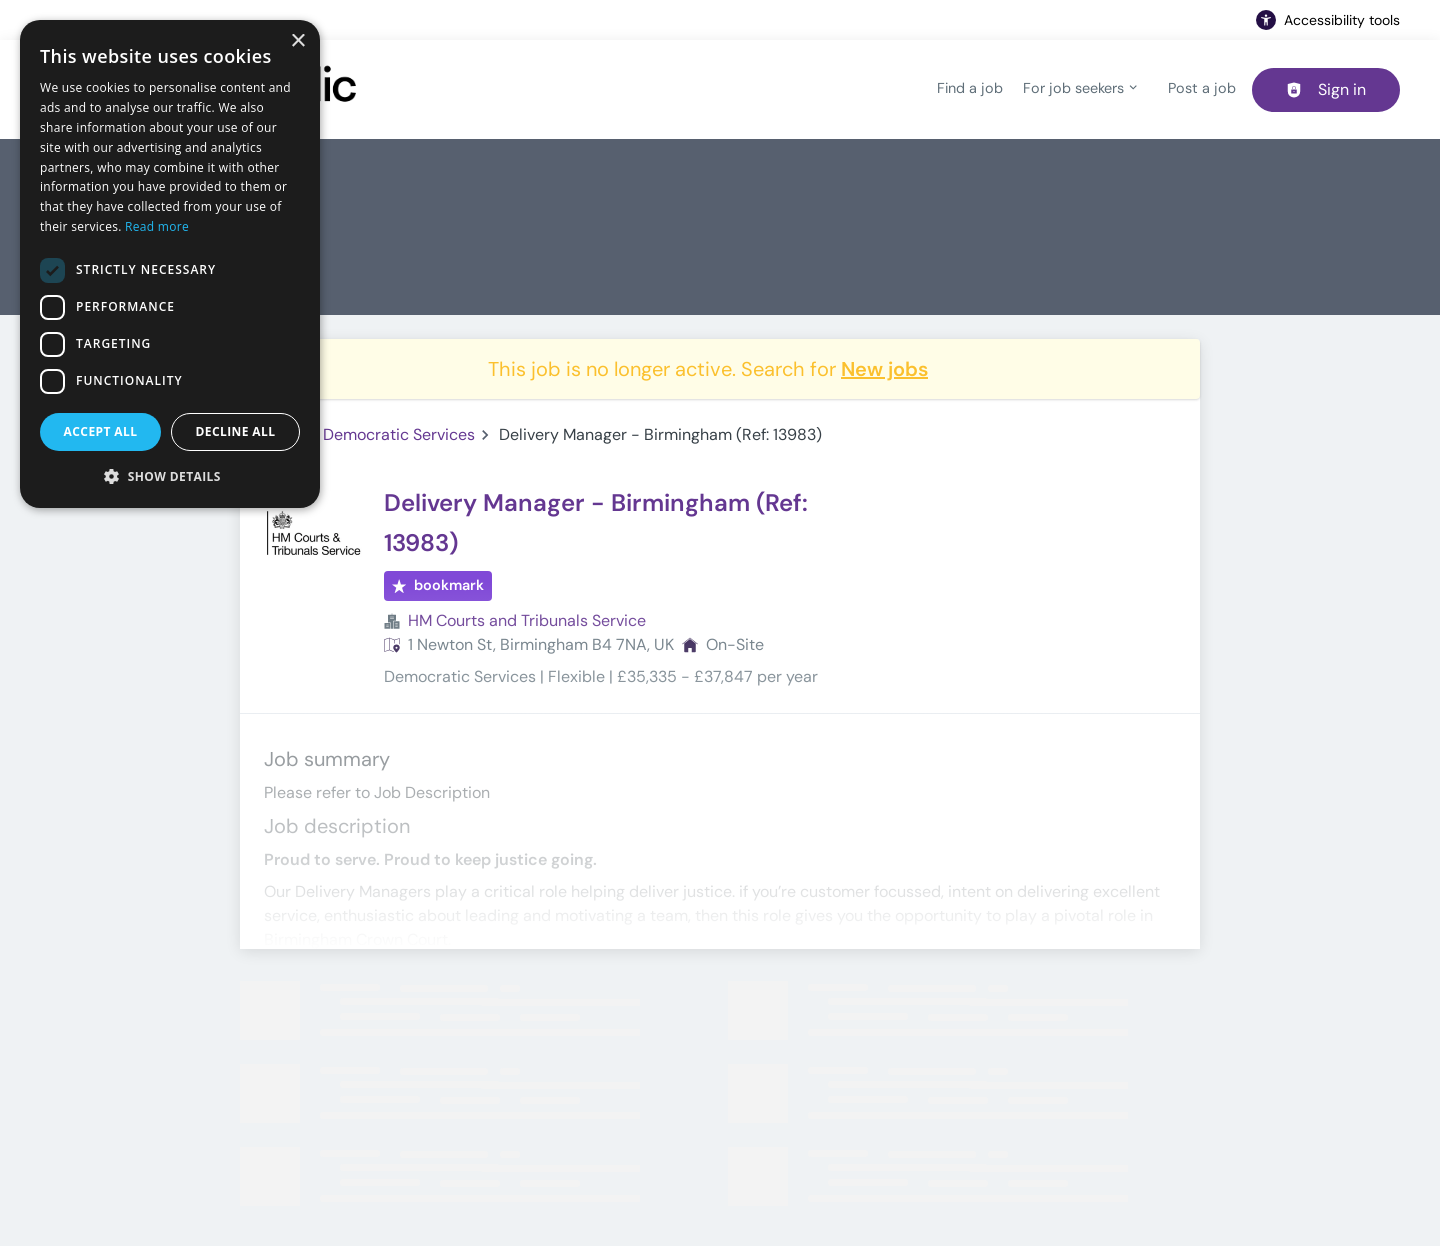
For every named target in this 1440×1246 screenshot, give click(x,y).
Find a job (970, 88)
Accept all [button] (101, 431)
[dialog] (170, 264)
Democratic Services (399, 434)
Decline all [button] (236, 431)
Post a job (1202, 88)
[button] (170, 476)
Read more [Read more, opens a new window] (157, 226)
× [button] (297, 41)
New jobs (884, 369)
